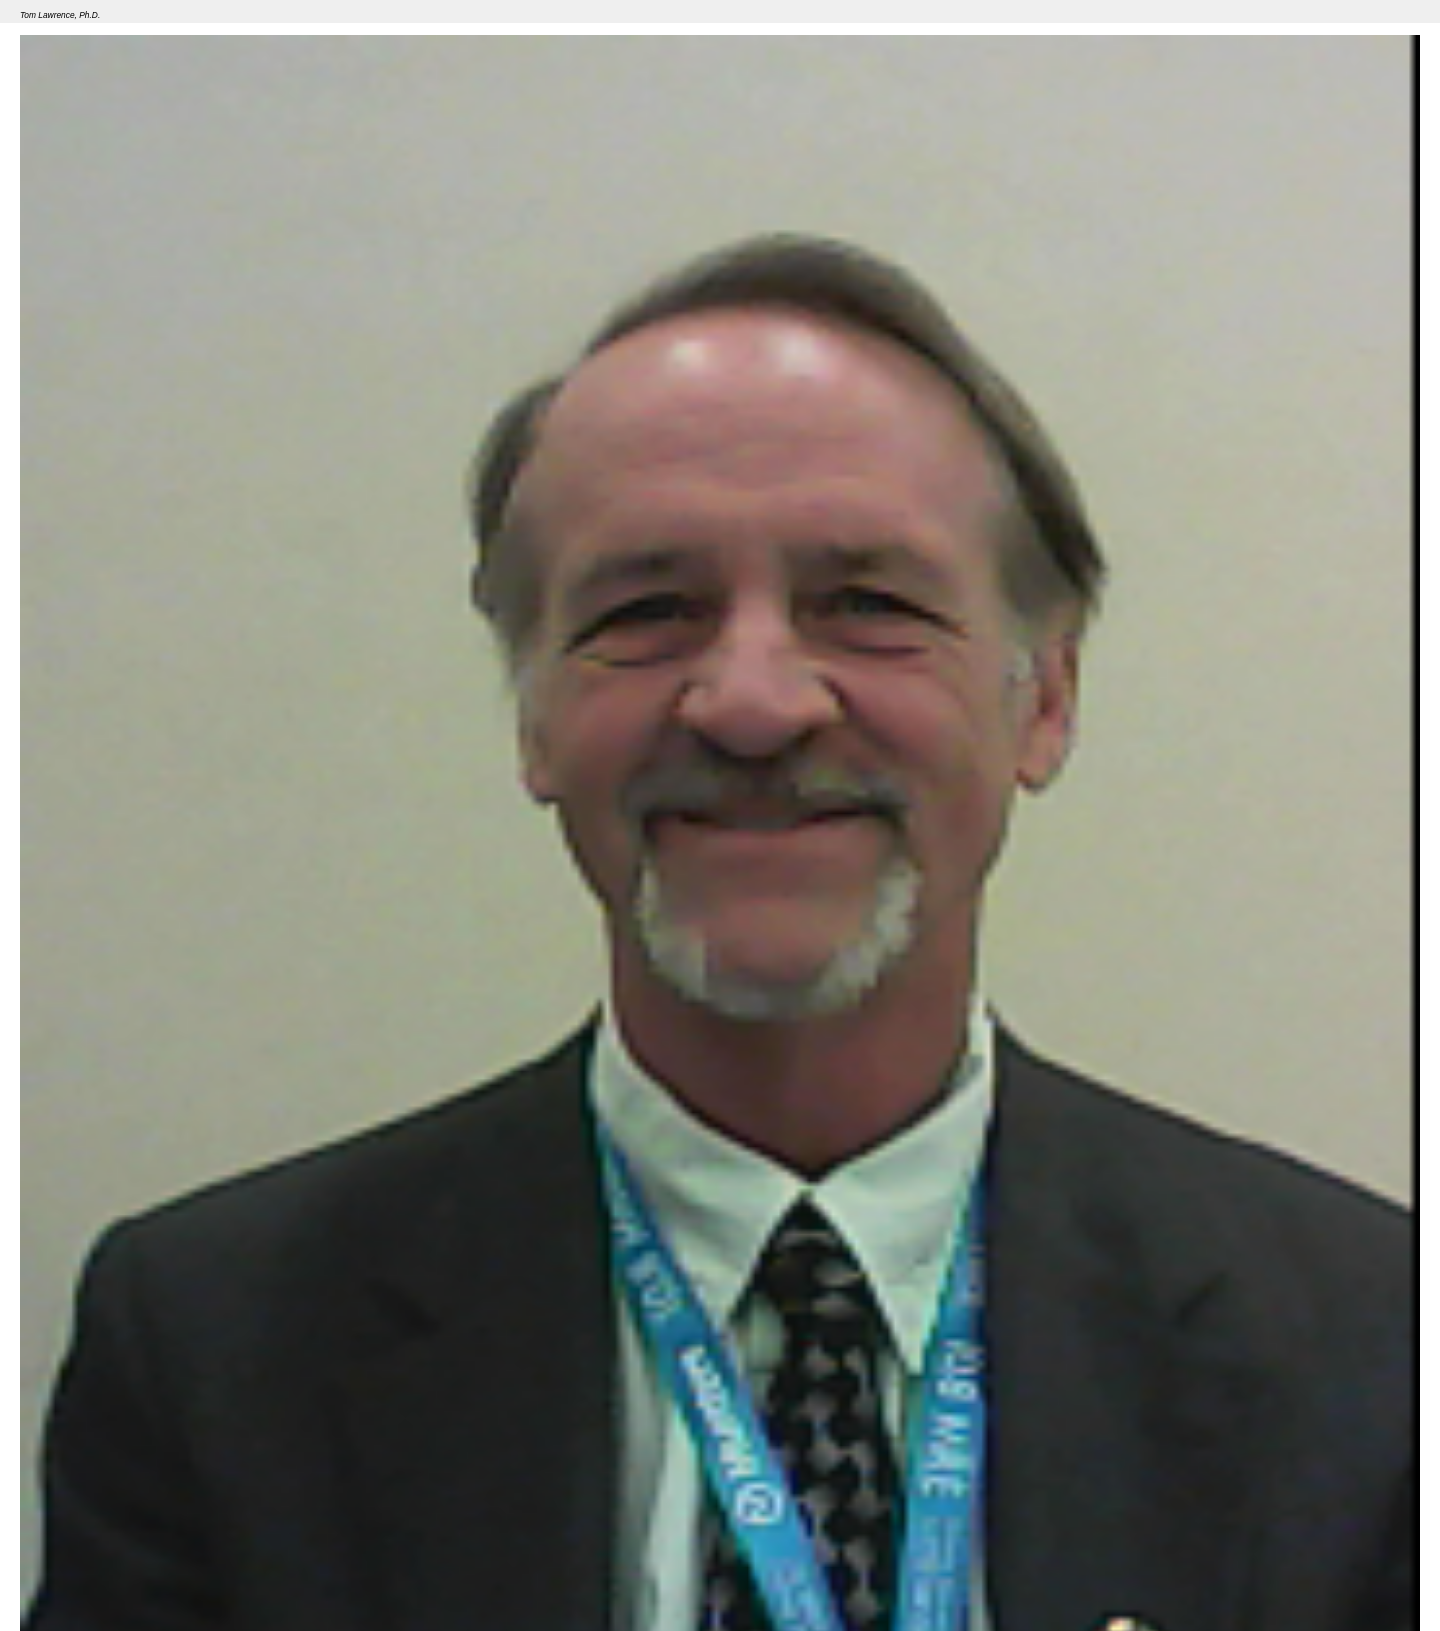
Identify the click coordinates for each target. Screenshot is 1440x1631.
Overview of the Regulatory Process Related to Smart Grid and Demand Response (325, 1580)
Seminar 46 (52, 1580)
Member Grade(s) (69, 1538)
